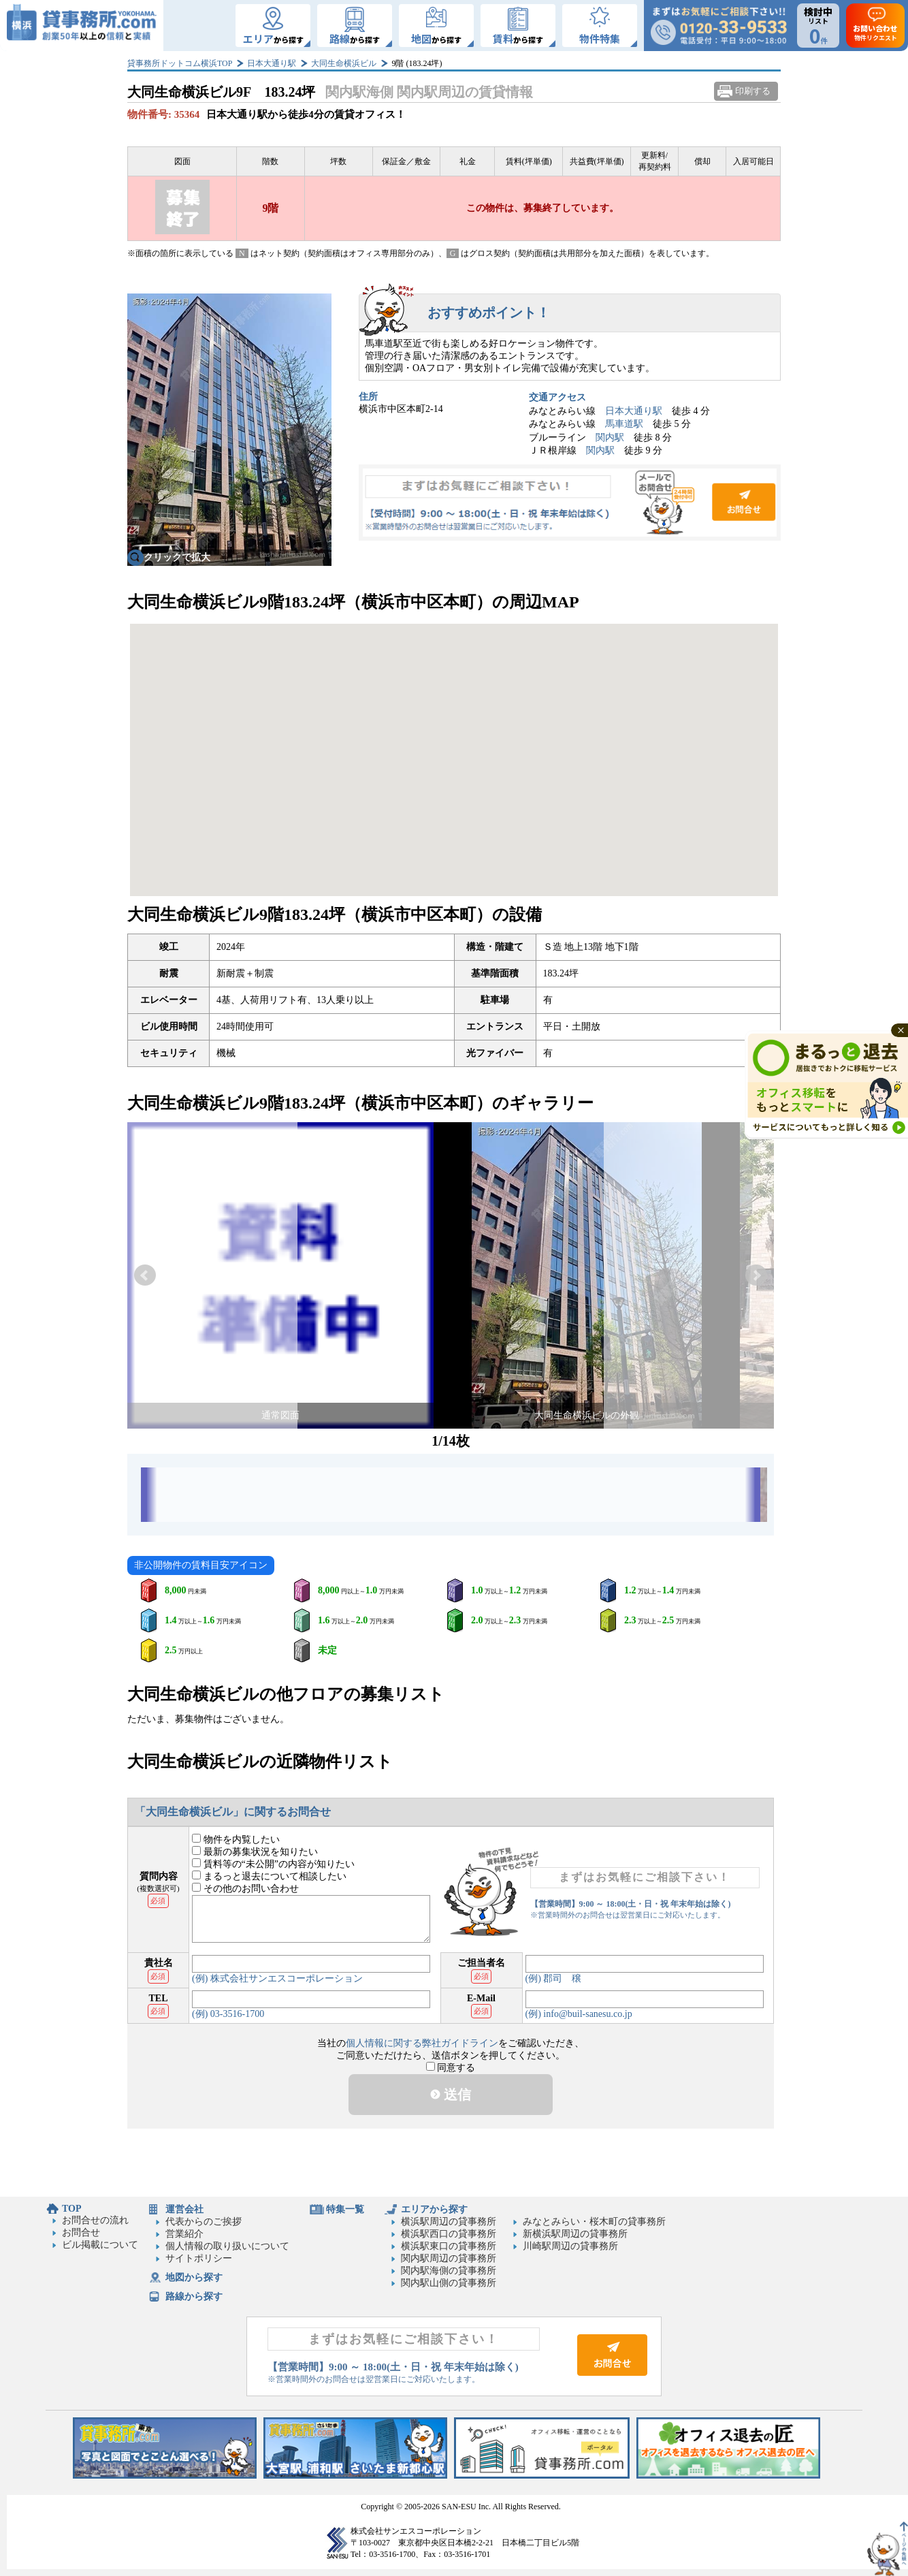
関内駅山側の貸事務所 (448, 2283)
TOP (72, 2209)
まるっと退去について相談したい (269, 1876)
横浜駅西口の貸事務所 (448, 2234)
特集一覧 (345, 2209)
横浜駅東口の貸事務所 (448, 2246)
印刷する (753, 91)
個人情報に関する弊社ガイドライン (422, 2043)
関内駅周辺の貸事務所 (448, 2258)
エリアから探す (434, 2209)
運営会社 (184, 2209)
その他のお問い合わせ (245, 1888)
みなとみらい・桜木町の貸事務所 (594, 2221)
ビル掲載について (100, 2245)
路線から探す (194, 2296)
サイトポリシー (198, 2258)
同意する (451, 2068)
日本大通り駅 (271, 63)
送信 (450, 2094)
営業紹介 (184, 2234)
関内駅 (610, 437)
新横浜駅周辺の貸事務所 (575, 2234)
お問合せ (570, 502)
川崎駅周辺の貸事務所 (570, 2246)
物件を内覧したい (236, 1839)
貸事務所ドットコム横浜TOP (179, 63)
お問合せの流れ (95, 2220)
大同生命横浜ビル (343, 63)
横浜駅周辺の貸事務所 (448, 2221)
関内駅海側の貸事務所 (448, 2270)
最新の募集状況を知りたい (255, 1852)
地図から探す (194, 2277)
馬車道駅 (624, 424)
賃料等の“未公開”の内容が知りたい (273, 1864)
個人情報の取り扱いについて (227, 2246)
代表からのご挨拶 (203, 2221)
